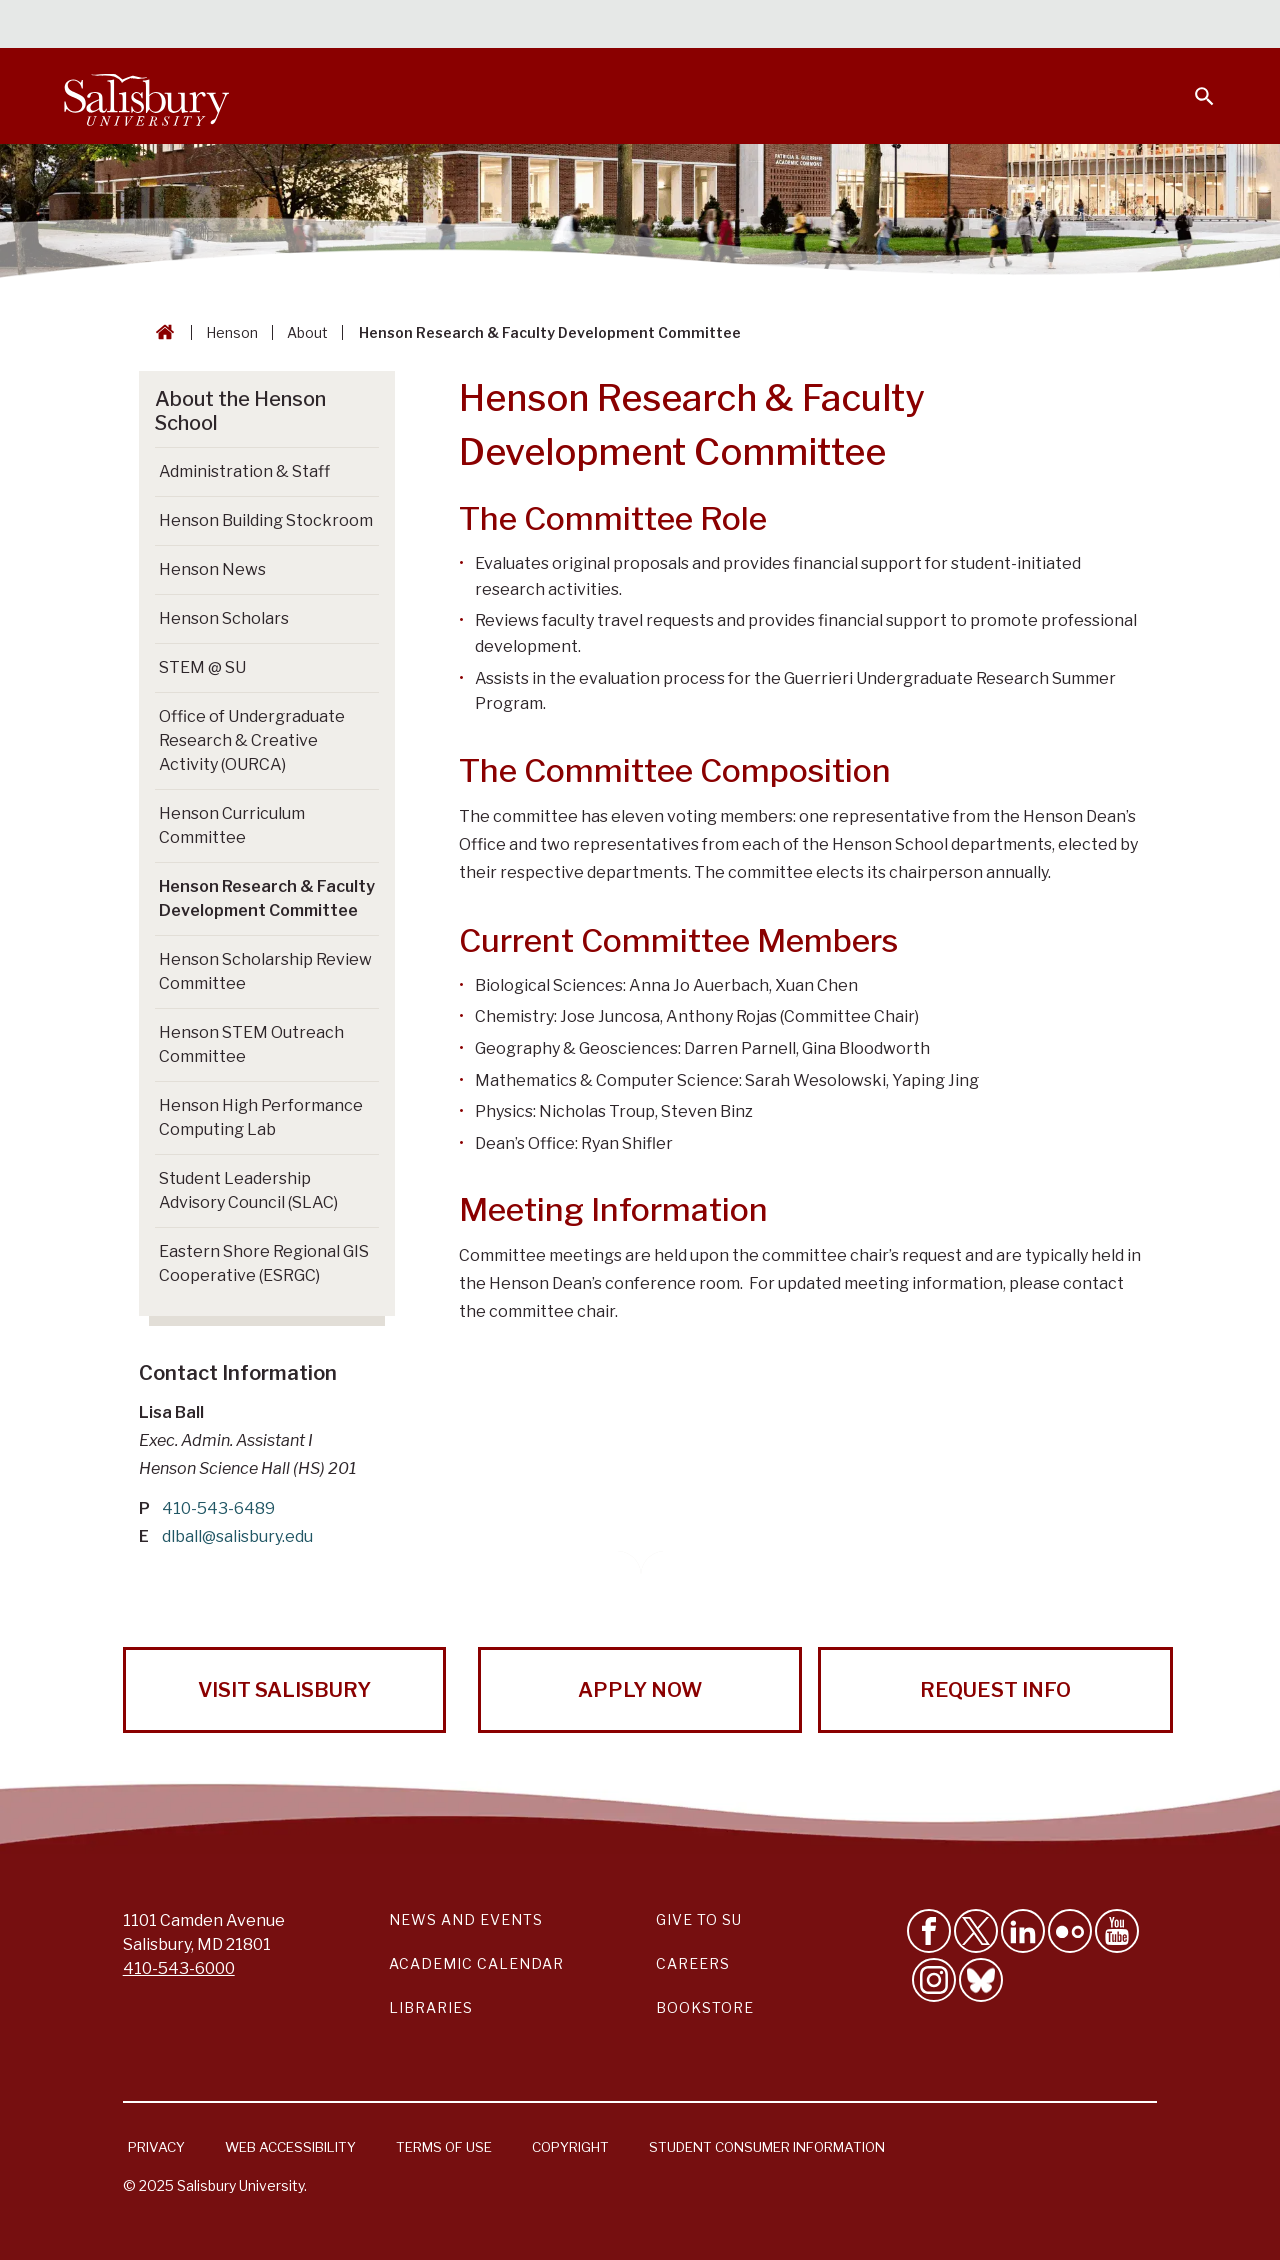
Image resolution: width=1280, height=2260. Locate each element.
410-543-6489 (218, 1508)
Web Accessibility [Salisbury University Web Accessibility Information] (290, 2147)
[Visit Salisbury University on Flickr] (1070, 1931)
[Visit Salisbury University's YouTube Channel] (1117, 1931)
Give (1176, 25)
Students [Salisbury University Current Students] (757, 26)
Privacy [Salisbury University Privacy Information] (156, 2147)
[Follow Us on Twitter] (976, 1931)
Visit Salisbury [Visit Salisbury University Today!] (284, 1690)
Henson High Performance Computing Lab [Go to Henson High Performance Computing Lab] (261, 1117)
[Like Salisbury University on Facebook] (929, 1931)
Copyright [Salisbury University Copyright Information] (570, 2147)
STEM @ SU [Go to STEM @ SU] (202, 667)
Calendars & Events (619, 26)
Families (994, 26)
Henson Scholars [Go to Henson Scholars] (224, 618)
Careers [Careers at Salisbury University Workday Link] (693, 1963)
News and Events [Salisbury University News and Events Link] (466, 1919)
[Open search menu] (1192, 84)
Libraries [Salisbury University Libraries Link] (431, 2007)
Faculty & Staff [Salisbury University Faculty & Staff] (878, 26)
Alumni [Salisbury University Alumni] (1079, 26)
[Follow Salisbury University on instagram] (934, 1980)
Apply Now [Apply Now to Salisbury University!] (640, 1690)
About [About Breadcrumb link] (307, 332)
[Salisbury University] (146, 96)
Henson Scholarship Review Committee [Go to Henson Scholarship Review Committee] (265, 971)
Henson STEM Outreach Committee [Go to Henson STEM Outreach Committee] (251, 1044)
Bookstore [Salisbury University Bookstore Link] (705, 2007)
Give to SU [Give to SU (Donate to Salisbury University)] (699, 1919)
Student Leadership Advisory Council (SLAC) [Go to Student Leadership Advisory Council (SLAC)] (248, 1190)
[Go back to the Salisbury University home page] (161, 332)
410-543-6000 (179, 1968)
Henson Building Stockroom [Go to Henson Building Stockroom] (266, 520)
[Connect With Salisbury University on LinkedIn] (1023, 1931)
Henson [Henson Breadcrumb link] (232, 332)
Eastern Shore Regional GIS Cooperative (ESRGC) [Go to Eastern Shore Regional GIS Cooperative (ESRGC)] (264, 1263)
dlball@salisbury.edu (237, 1536)
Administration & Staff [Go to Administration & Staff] (244, 471)
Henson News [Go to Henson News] (212, 569)
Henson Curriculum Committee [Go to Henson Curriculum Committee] (232, 825)
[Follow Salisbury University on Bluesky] (981, 1980)
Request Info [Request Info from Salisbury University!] (995, 1690)
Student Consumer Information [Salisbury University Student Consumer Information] (767, 2147)
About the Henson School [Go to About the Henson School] (240, 411)
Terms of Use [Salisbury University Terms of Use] (444, 2147)
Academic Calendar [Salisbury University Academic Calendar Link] (476, 1963)
